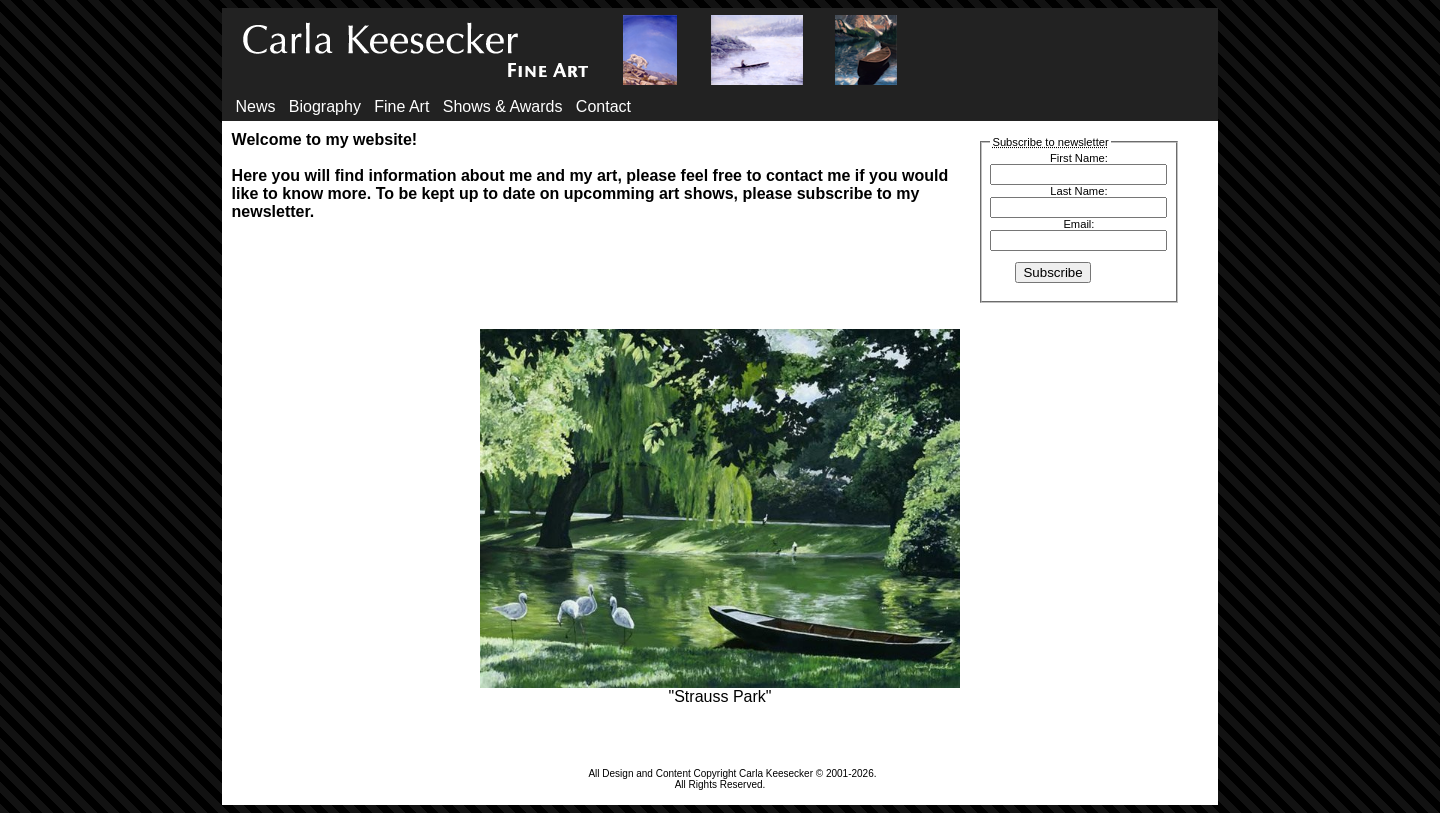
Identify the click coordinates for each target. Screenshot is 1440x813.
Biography (325, 106)
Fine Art (401, 106)
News (255, 106)
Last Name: (1078, 191)
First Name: (1079, 158)
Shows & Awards (503, 106)
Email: (1078, 224)
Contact (603, 106)
